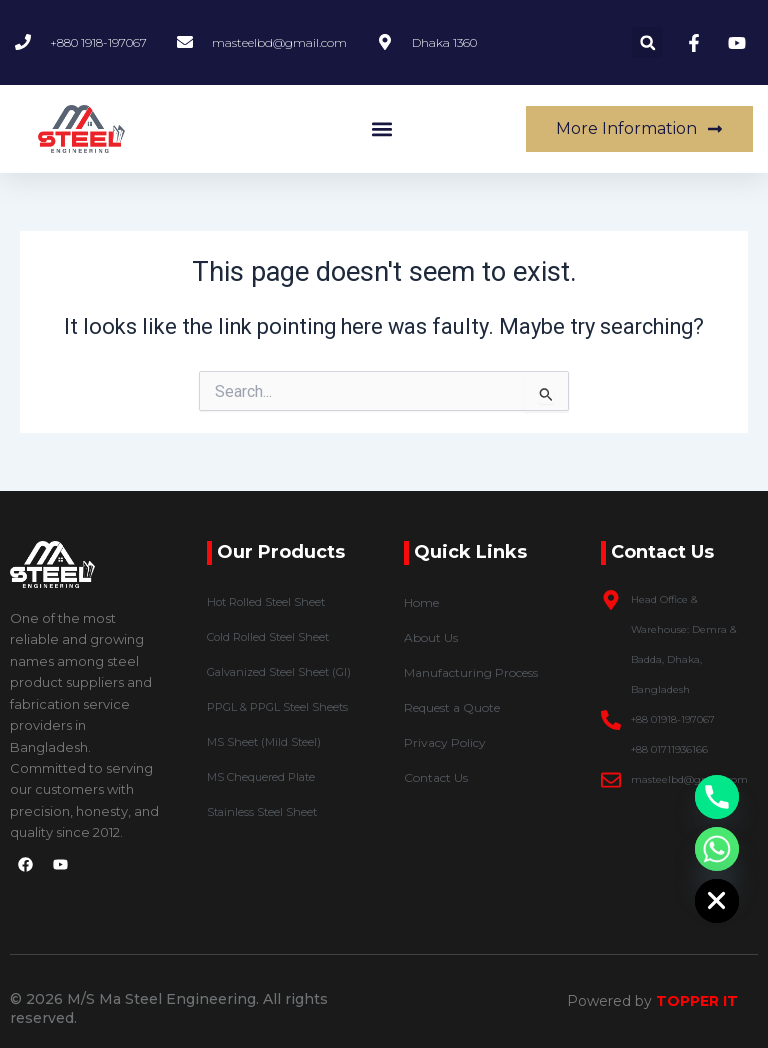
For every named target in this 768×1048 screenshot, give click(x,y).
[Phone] (717, 797)
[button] (647, 42)
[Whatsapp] (717, 849)
